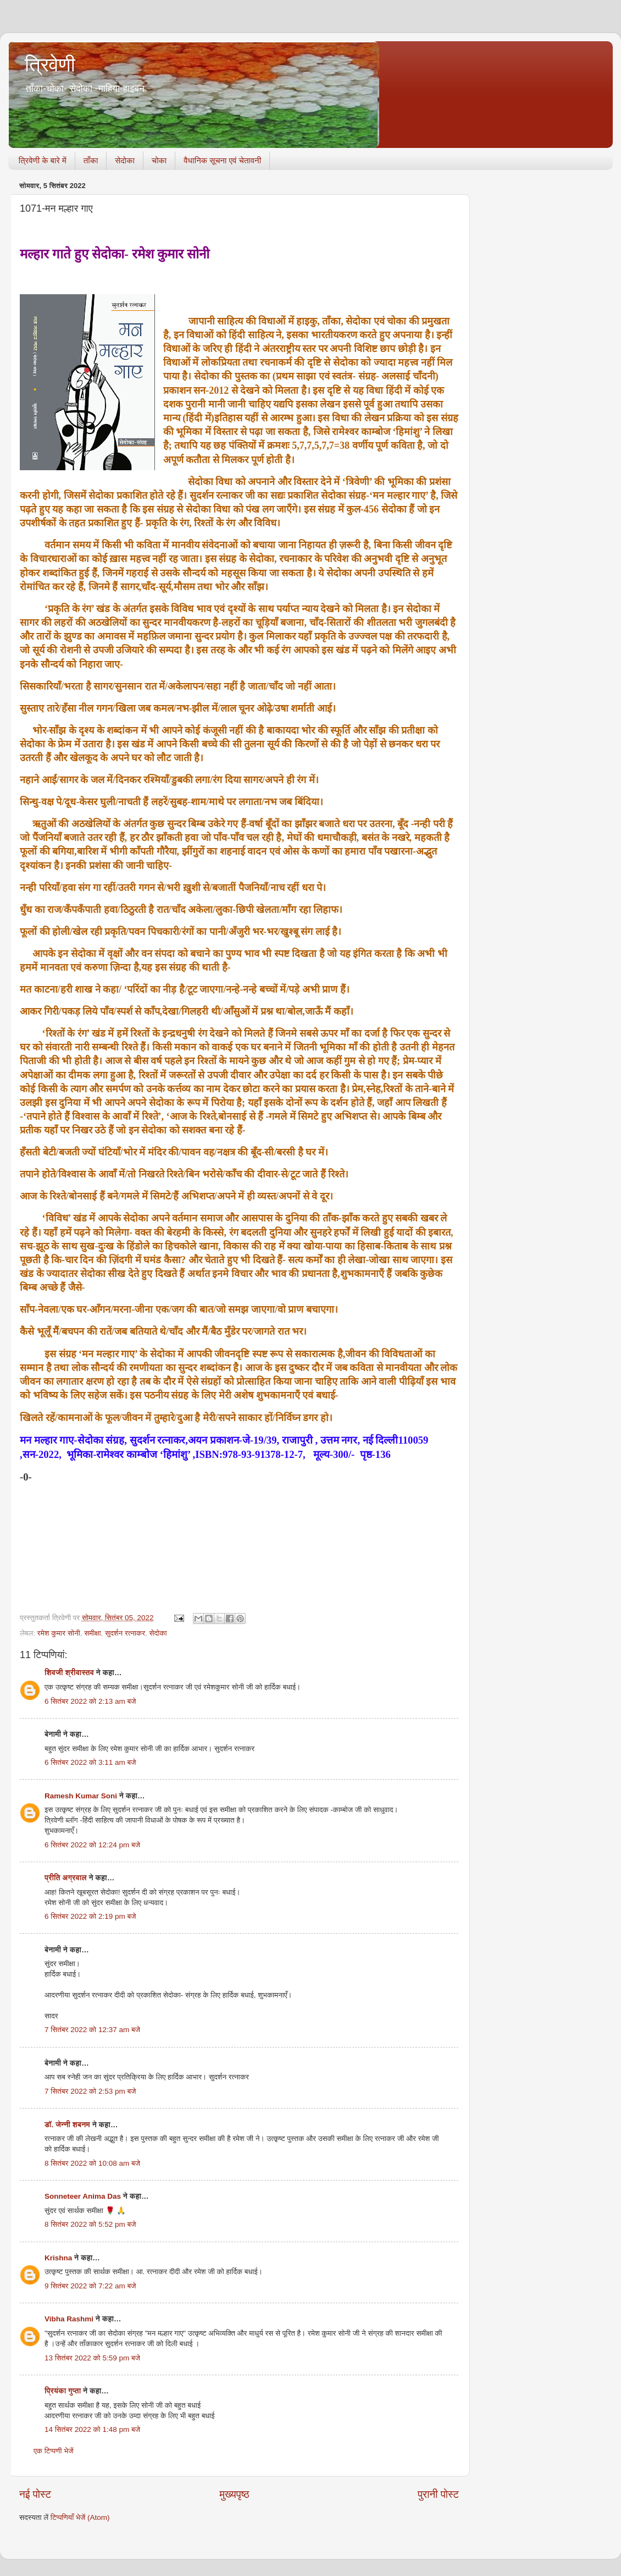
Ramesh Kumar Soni (81, 1796)
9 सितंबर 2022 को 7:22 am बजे (90, 2286)
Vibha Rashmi (69, 2319)
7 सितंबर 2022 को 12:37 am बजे (92, 2029)
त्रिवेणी (50, 64)
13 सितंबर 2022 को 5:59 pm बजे (92, 2358)
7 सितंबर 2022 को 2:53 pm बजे (90, 2091)
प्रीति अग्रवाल (66, 1878)
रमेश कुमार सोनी (58, 1633)
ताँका (91, 160)
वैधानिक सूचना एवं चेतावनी (222, 160)
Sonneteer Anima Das (83, 2196)
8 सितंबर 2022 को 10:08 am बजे (92, 2163)
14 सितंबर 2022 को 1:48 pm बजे (92, 2429)
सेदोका (125, 160)
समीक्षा (92, 1633)
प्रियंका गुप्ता (64, 2391)
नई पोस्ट (35, 2494)
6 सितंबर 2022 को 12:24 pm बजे (92, 1845)
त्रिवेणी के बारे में (42, 160)
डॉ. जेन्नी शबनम (67, 2125)
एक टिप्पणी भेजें (54, 2451)
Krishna (58, 2258)
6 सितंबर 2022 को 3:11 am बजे (90, 1762)
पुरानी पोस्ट (438, 2494)
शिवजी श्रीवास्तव (69, 1673)
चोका (159, 160)
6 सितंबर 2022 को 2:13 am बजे (90, 1701)
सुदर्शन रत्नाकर (125, 1633)
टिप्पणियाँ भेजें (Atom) (80, 2517)
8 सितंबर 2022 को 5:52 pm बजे (90, 2224)
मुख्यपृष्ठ (234, 2494)
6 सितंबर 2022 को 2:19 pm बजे (90, 1916)
